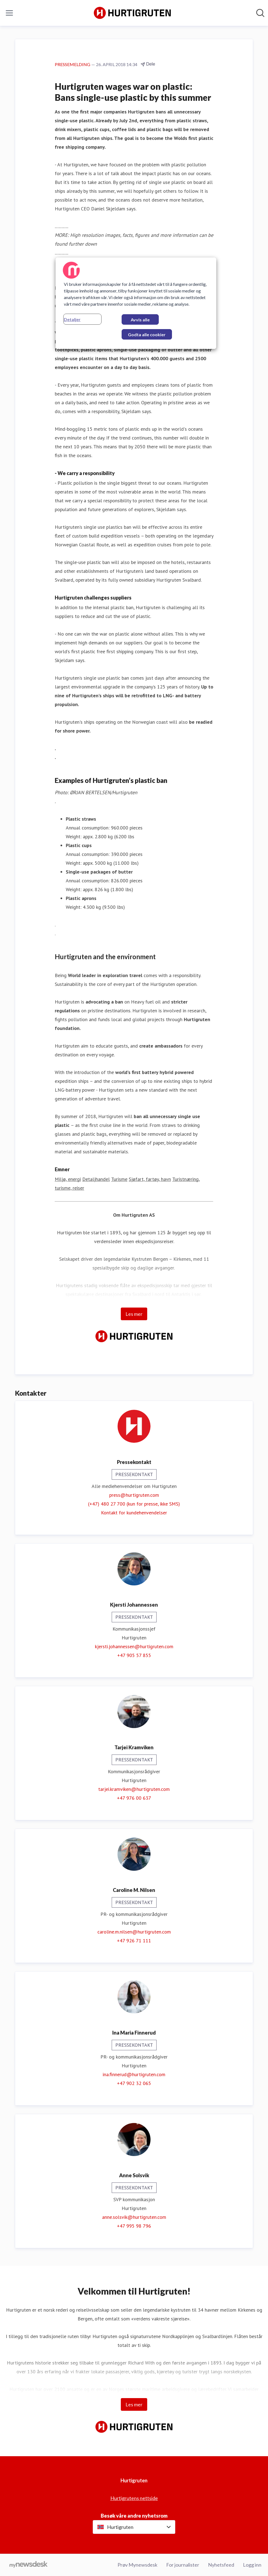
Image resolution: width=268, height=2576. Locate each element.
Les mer (134, 1314)
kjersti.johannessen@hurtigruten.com (134, 1646)
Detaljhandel (96, 1179)
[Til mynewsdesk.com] (28, 2565)
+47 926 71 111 (134, 1940)
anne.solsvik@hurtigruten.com (134, 2217)
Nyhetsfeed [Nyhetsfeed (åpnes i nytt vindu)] (221, 2565)
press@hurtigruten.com (134, 1495)
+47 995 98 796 (134, 2226)
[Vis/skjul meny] (9, 13)
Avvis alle (140, 319)
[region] (136, 303)
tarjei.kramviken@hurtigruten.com (134, 1789)
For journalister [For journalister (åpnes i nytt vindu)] (182, 2565)
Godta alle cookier (147, 334)
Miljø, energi (68, 1179)
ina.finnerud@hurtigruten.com (134, 2074)
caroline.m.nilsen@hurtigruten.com (134, 1932)
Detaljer (72, 319)
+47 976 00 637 (134, 1798)
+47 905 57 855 (134, 1655)
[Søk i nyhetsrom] (260, 13)
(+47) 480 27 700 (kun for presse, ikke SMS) (134, 1504)
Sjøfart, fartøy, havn (150, 1179)
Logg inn (252, 2565)
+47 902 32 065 (134, 2083)
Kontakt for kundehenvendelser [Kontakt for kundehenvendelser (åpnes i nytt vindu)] (134, 1512)
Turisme (119, 1179)
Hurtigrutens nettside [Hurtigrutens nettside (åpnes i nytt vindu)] (134, 2498)
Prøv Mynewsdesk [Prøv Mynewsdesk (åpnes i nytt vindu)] (137, 2565)
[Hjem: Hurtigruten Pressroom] (132, 13)
